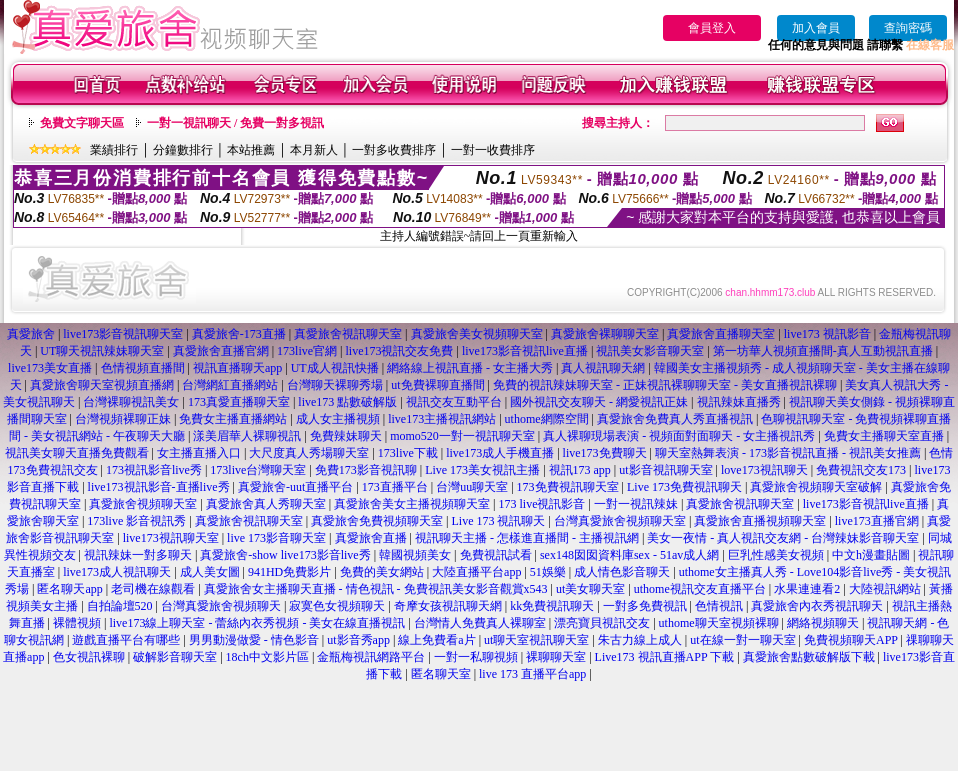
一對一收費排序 (493, 150)
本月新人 (314, 150)
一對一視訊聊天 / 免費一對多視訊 (235, 123)
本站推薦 (251, 150)
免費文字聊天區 (82, 123)
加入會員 (816, 28)
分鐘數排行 (183, 150)
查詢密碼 (908, 28)
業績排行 (114, 150)
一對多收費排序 (394, 150)
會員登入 (712, 28)
